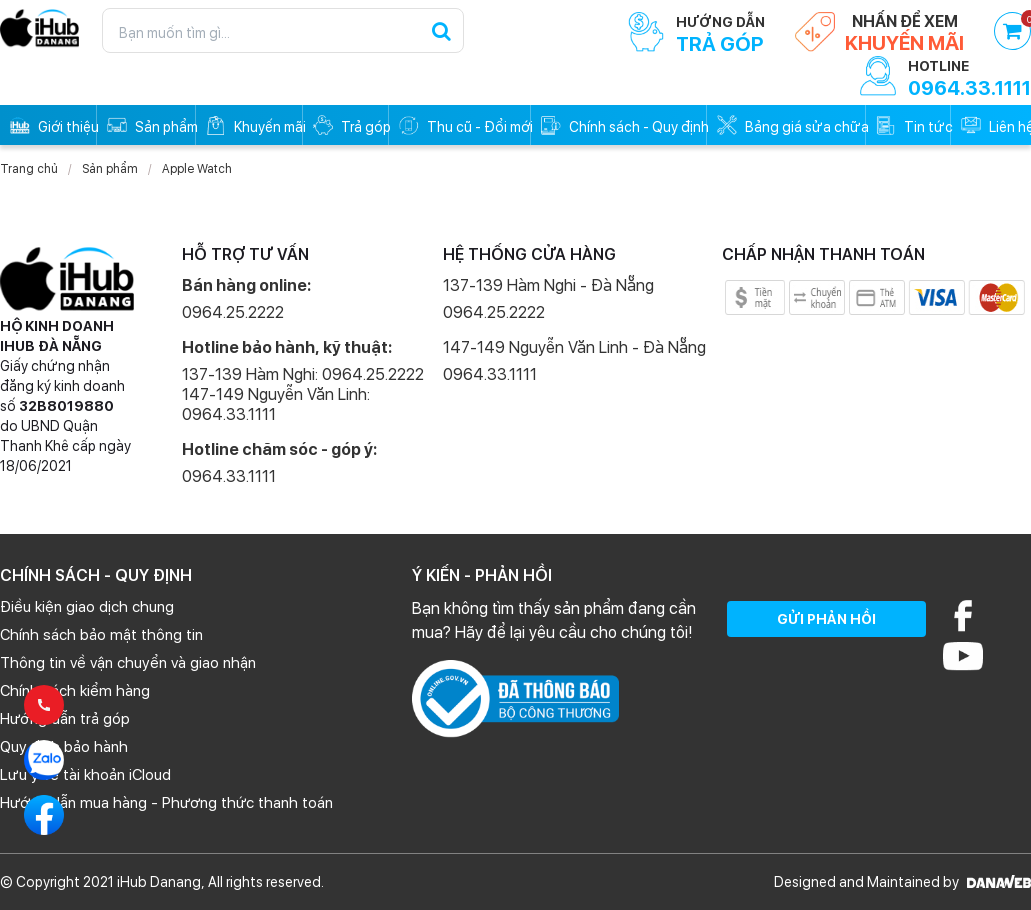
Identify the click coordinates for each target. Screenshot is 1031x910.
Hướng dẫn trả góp (65, 719)
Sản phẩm (110, 169)
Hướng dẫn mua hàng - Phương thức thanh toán (166, 803)
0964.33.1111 (229, 476)
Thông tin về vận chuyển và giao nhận (128, 663)
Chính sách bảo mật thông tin (101, 635)
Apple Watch (197, 169)
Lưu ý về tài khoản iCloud (85, 775)
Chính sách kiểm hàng (75, 691)
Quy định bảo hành (64, 747)
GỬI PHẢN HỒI (826, 619)
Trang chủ (29, 169)
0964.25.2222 (233, 312)
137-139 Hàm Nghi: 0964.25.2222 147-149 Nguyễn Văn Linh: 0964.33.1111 (303, 394)
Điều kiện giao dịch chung (87, 607)
